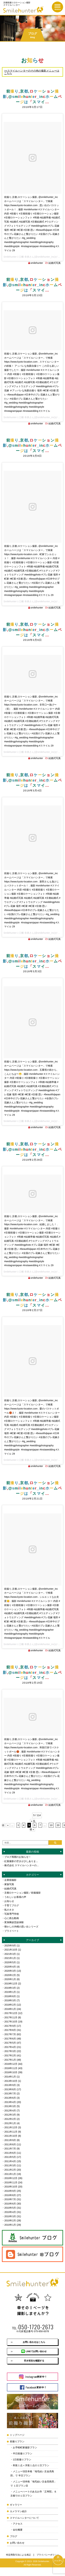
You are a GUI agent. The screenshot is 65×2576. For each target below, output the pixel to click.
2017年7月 (10, 2034)
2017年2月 (10, 2055)
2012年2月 (10, 2119)
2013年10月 (10, 2081)
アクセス (18, 2523)
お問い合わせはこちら (34, 2342)
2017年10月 (10, 2021)
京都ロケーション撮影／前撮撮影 (22, 1892)
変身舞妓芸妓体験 (14, 1922)
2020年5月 (10, 1962)
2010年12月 (10, 2178)
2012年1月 (10, 2123)
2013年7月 (10, 2093)
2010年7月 (10, 2199)
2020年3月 (10, 1970)
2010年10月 (10, 2186)
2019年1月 (10, 1992)
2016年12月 (10, 2064)
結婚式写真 (55, 263)
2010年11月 (10, 2182)
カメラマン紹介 (18, 2511)
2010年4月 (10, 2212)
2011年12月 (10, 2127)
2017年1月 (10, 2059)
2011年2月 (10, 2169)
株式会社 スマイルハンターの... (21, 1865)
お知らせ (9, 1901)
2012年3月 (10, 2114)
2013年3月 (10, 2106)
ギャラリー (16, 2504)
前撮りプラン (17, 2441)
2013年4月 (10, 2102)
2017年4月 (10, 2047)
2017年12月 (10, 2013)
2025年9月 (10, 1945)
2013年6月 (10, 2097)
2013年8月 (10, 2089)
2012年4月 (10, 2110)
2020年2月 (10, 1975)
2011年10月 (10, 2135)
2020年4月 (10, 1966)
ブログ (13, 2536)
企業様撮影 (10, 1880)
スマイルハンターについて (24, 2517)
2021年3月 (10, 1954)
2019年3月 (10, 1987)
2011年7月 (10, 2148)
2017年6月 (10, 2038)
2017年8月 (10, 2030)
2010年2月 (10, 2220)
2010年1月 (10, 2224)
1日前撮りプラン (22, 2459)
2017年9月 (10, 2025)
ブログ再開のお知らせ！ (17, 1857)
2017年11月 (10, 2017)
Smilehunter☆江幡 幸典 (16, 256)
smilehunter (37, 263)
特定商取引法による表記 (18, 2554)
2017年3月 (10, 2051)
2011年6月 (10, 2152)
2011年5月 (10, 2157)
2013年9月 (10, 2085)
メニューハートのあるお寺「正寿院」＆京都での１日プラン (33, 2493)
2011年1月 (10, 2174)
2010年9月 (10, 2191)
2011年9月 (10, 2140)
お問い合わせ (17, 2542)
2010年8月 (10, 2195)
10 (51, 1825)
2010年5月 (10, 2207)
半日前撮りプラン (22, 2453)
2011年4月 (10, 2161)
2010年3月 (10, 2216)
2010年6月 (10, 2203)
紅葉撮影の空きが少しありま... (21, 1861)
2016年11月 (10, 2068)
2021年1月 (10, 1958)
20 (58, 1825)
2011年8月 (10, 2144)
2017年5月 (10, 2042)
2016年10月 (10, 2072)
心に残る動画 (11, 1918)
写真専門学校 (11, 1913)
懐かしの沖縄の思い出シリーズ (21, 1926)
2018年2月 (10, 2004)
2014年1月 (10, 2076)
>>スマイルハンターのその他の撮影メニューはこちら (31, 72)
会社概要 (18, 2529)
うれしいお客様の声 (15, 1897)
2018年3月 (10, 2000)
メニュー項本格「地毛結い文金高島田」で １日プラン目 (33, 2483)
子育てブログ (11, 1905)
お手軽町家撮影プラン (25, 2447)
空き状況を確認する (34, 2360)
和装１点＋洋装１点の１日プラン (31, 2465)
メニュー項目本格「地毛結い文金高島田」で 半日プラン (32, 2473)
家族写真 (9, 1884)
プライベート (11, 1931)
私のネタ (9, 1909)
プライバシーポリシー (48, 2554)
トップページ (17, 2435)
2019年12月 (10, 1983)
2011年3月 (10, 2165)
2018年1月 (10, 2009)
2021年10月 (10, 1949)
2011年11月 (10, 2131)
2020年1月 (10, 1979)
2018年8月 (10, 1996)
